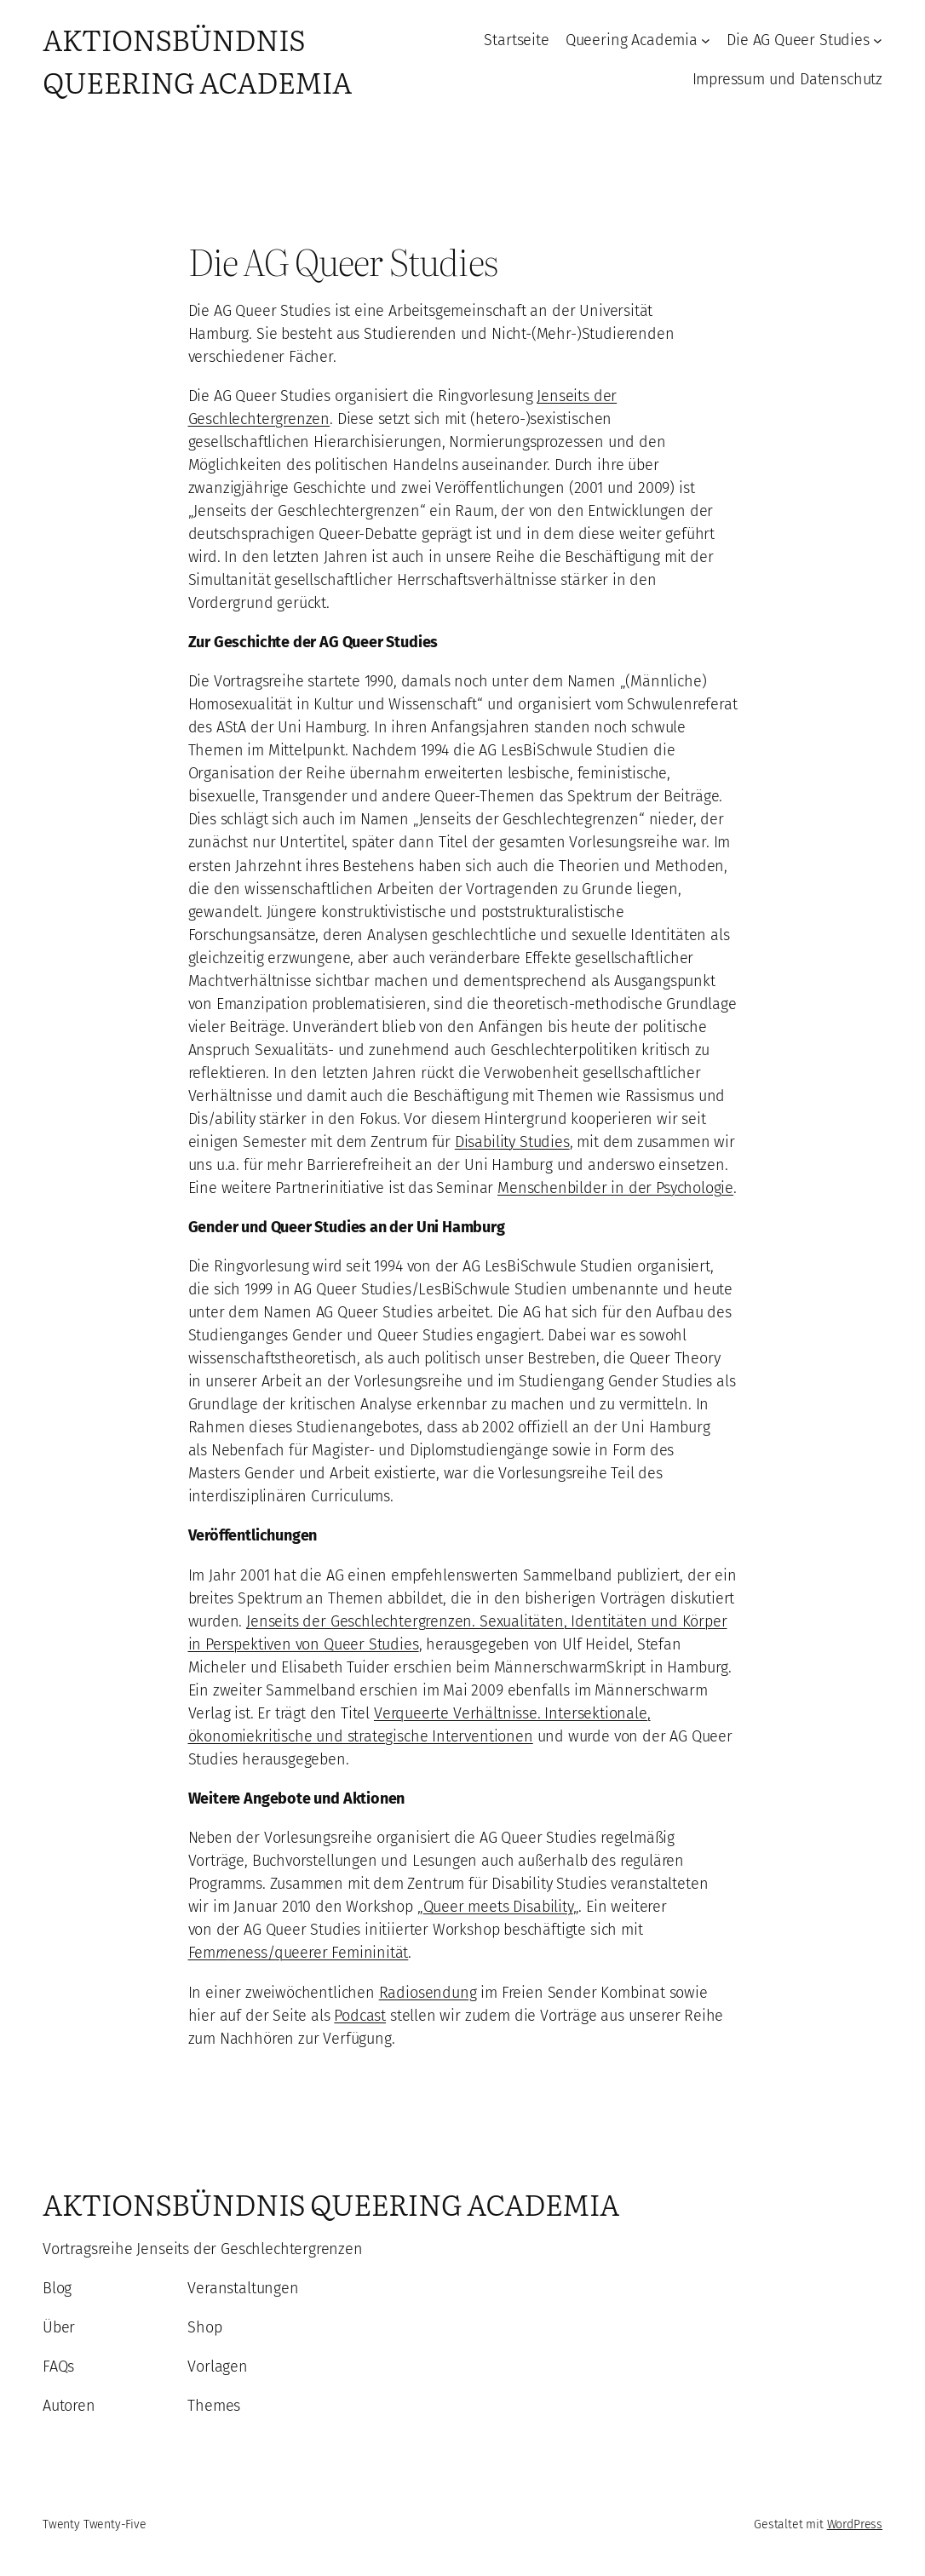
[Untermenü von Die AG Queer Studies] (877, 40)
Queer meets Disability (498, 1906)
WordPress (854, 2524)
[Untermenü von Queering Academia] (705, 40)
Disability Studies (512, 1142)
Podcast (360, 2015)
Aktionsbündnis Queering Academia (197, 59)
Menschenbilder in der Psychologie (615, 1188)
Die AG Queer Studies (798, 40)
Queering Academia (632, 40)
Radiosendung (428, 1992)
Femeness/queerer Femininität (298, 1952)
